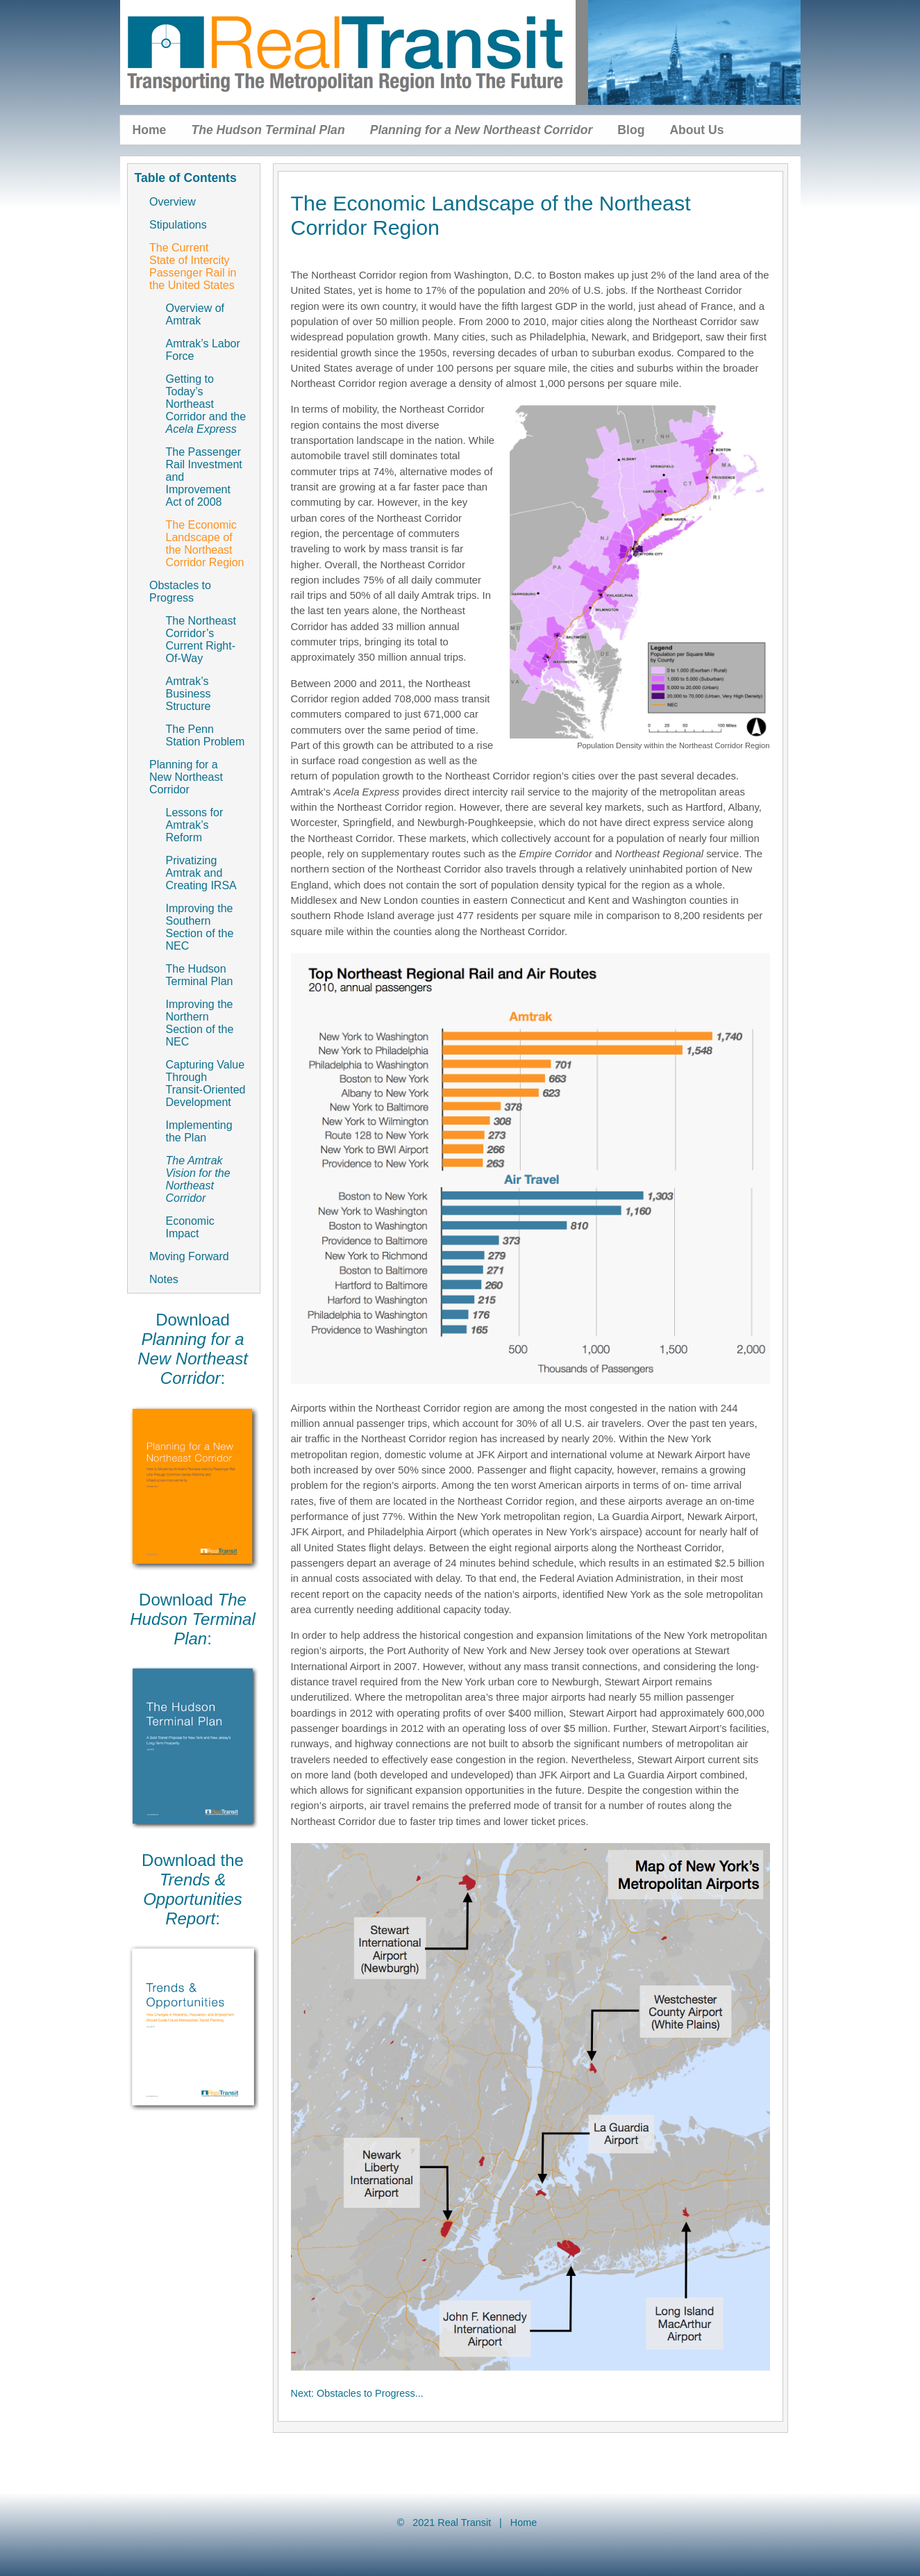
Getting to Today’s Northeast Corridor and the (206, 404)
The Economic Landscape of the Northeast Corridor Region (205, 543)
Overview (172, 202)
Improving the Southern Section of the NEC (200, 927)
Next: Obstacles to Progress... (357, 2393)
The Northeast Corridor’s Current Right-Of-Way (201, 639)
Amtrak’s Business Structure (188, 693)
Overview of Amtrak (195, 314)
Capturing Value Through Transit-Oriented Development (206, 1083)
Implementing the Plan (199, 1131)
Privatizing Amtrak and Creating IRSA (201, 872)
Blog (630, 130)
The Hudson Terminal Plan (199, 975)
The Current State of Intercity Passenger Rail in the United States (192, 266)
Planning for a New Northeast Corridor (186, 777)
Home (150, 130)
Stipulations (178, 225)
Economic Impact (190, 1227)
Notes (163, 1279)
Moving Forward (189, 1256)
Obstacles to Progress (180, 591)
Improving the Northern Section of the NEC (200, 1023)
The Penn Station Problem (205, 735)
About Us (696, 130)
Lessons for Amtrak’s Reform (195, 825)
